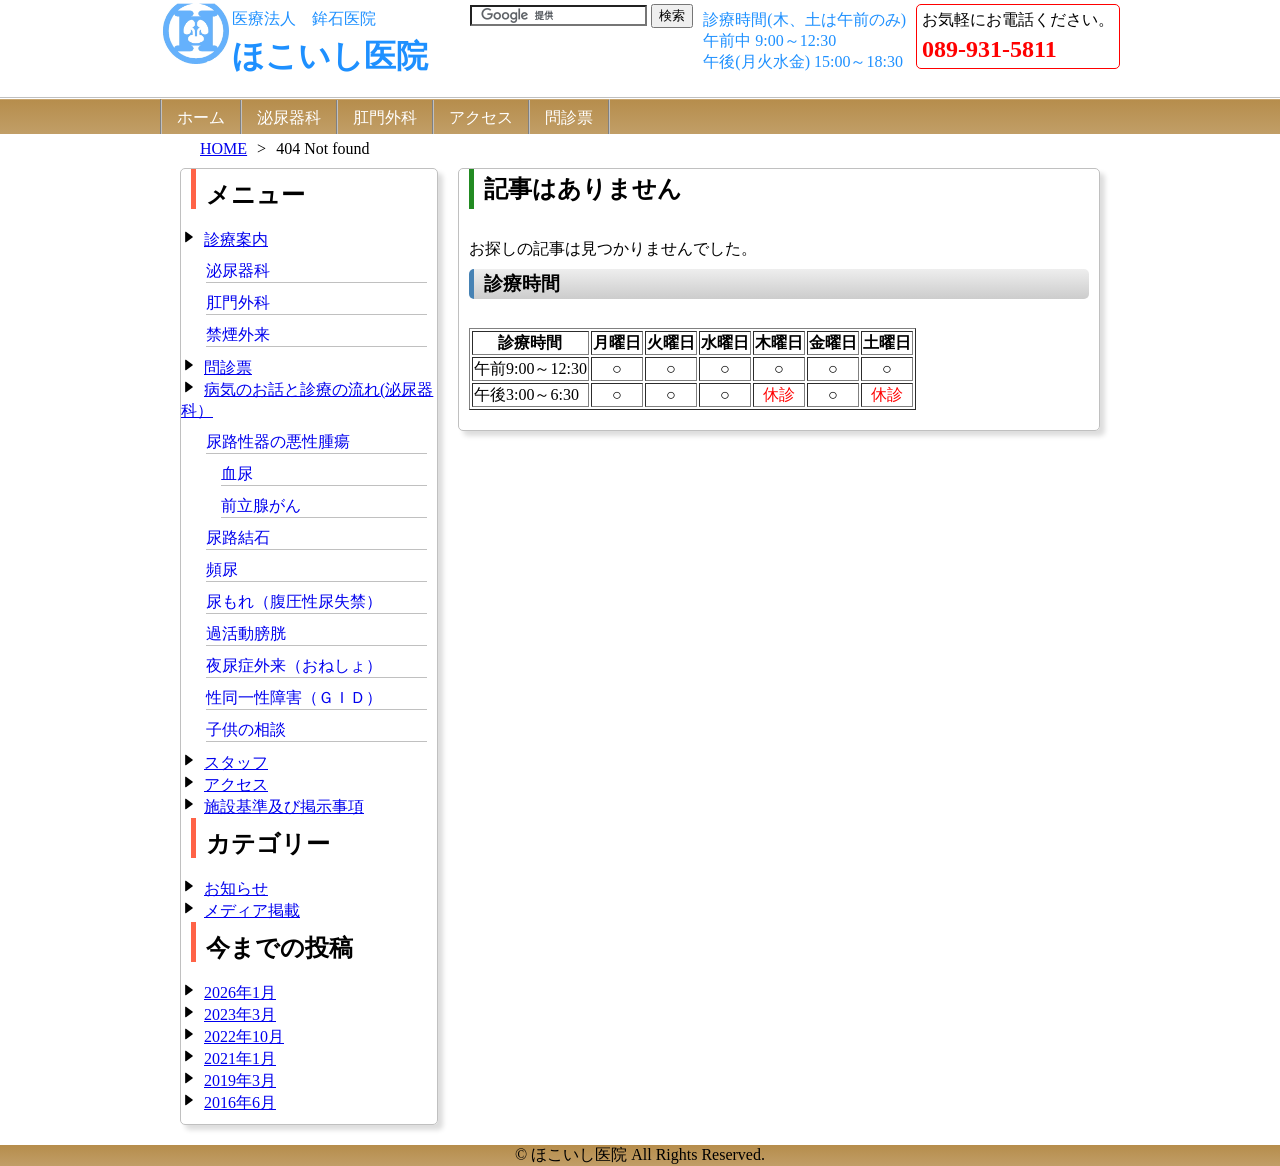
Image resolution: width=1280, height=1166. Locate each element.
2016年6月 (240, 1102)
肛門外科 (385, 117)
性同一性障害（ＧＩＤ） (294, 697)
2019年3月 (240, 1080)
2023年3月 (240, 1014)
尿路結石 (238, 537)
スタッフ (236, 762)
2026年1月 (240, 992)
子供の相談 (246, 729)
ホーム (201, 117)
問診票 (569, 117)
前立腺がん (261, 505)
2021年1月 (240, 1058)
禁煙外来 (238, 334)
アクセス (481, 117)
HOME (223, 148)
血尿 (237, 473)
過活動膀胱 (246, 633)
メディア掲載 (252, 910)
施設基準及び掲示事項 (284, 806)
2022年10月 (244, 1036)
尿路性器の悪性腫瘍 (278, 441)
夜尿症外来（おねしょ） (294, 665)
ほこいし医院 (330, 56)
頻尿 (222, 569)
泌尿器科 (289, 117)
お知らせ (236, 888)
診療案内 (236, 239)
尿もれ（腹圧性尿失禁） (294, 601)
